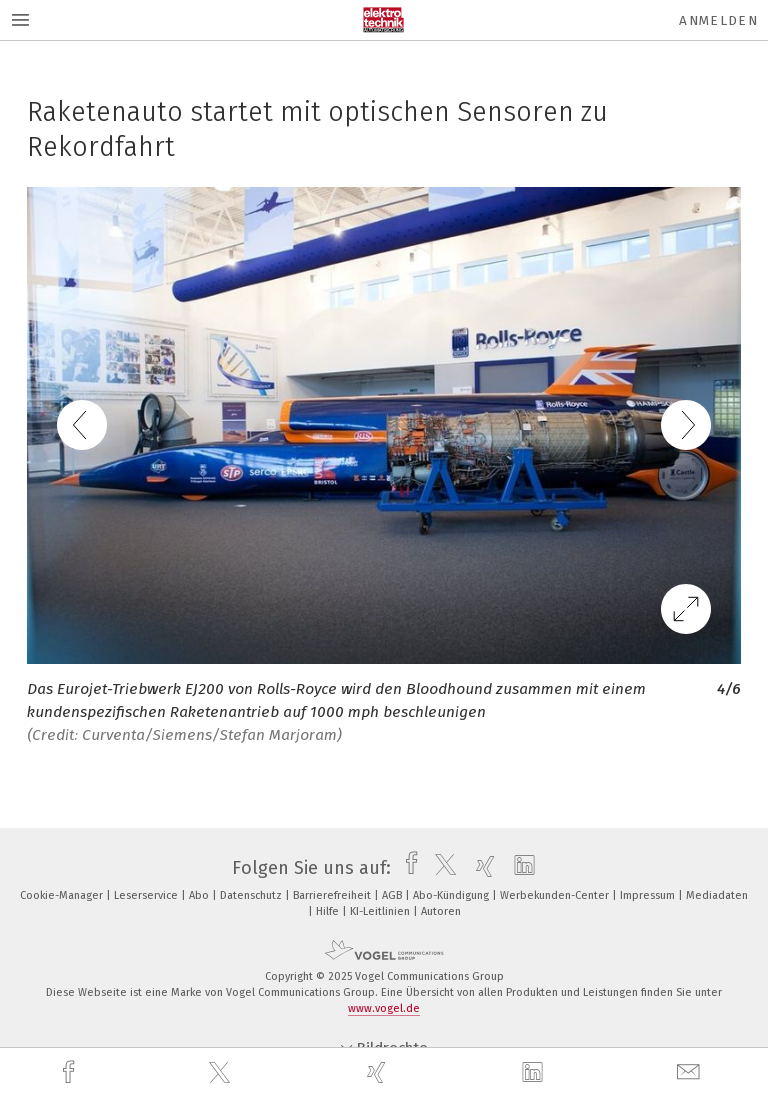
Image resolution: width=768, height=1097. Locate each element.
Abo (200, 895)
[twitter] (222, 1073)
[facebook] (71, 1072)
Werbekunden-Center (556, 895)
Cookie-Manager (63, 895)
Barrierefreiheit (333, 895)
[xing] (379, 1072)
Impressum (649, 895)
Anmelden (718, 20)
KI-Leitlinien (381, 911)
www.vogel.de (384, 1008)
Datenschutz (252, 895)
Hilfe (329, 911)
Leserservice (147, 895)
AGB (393, 895)
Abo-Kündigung (452, 895)
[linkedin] (535, 1073)
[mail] (691, 1072)
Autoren (441, 911)
